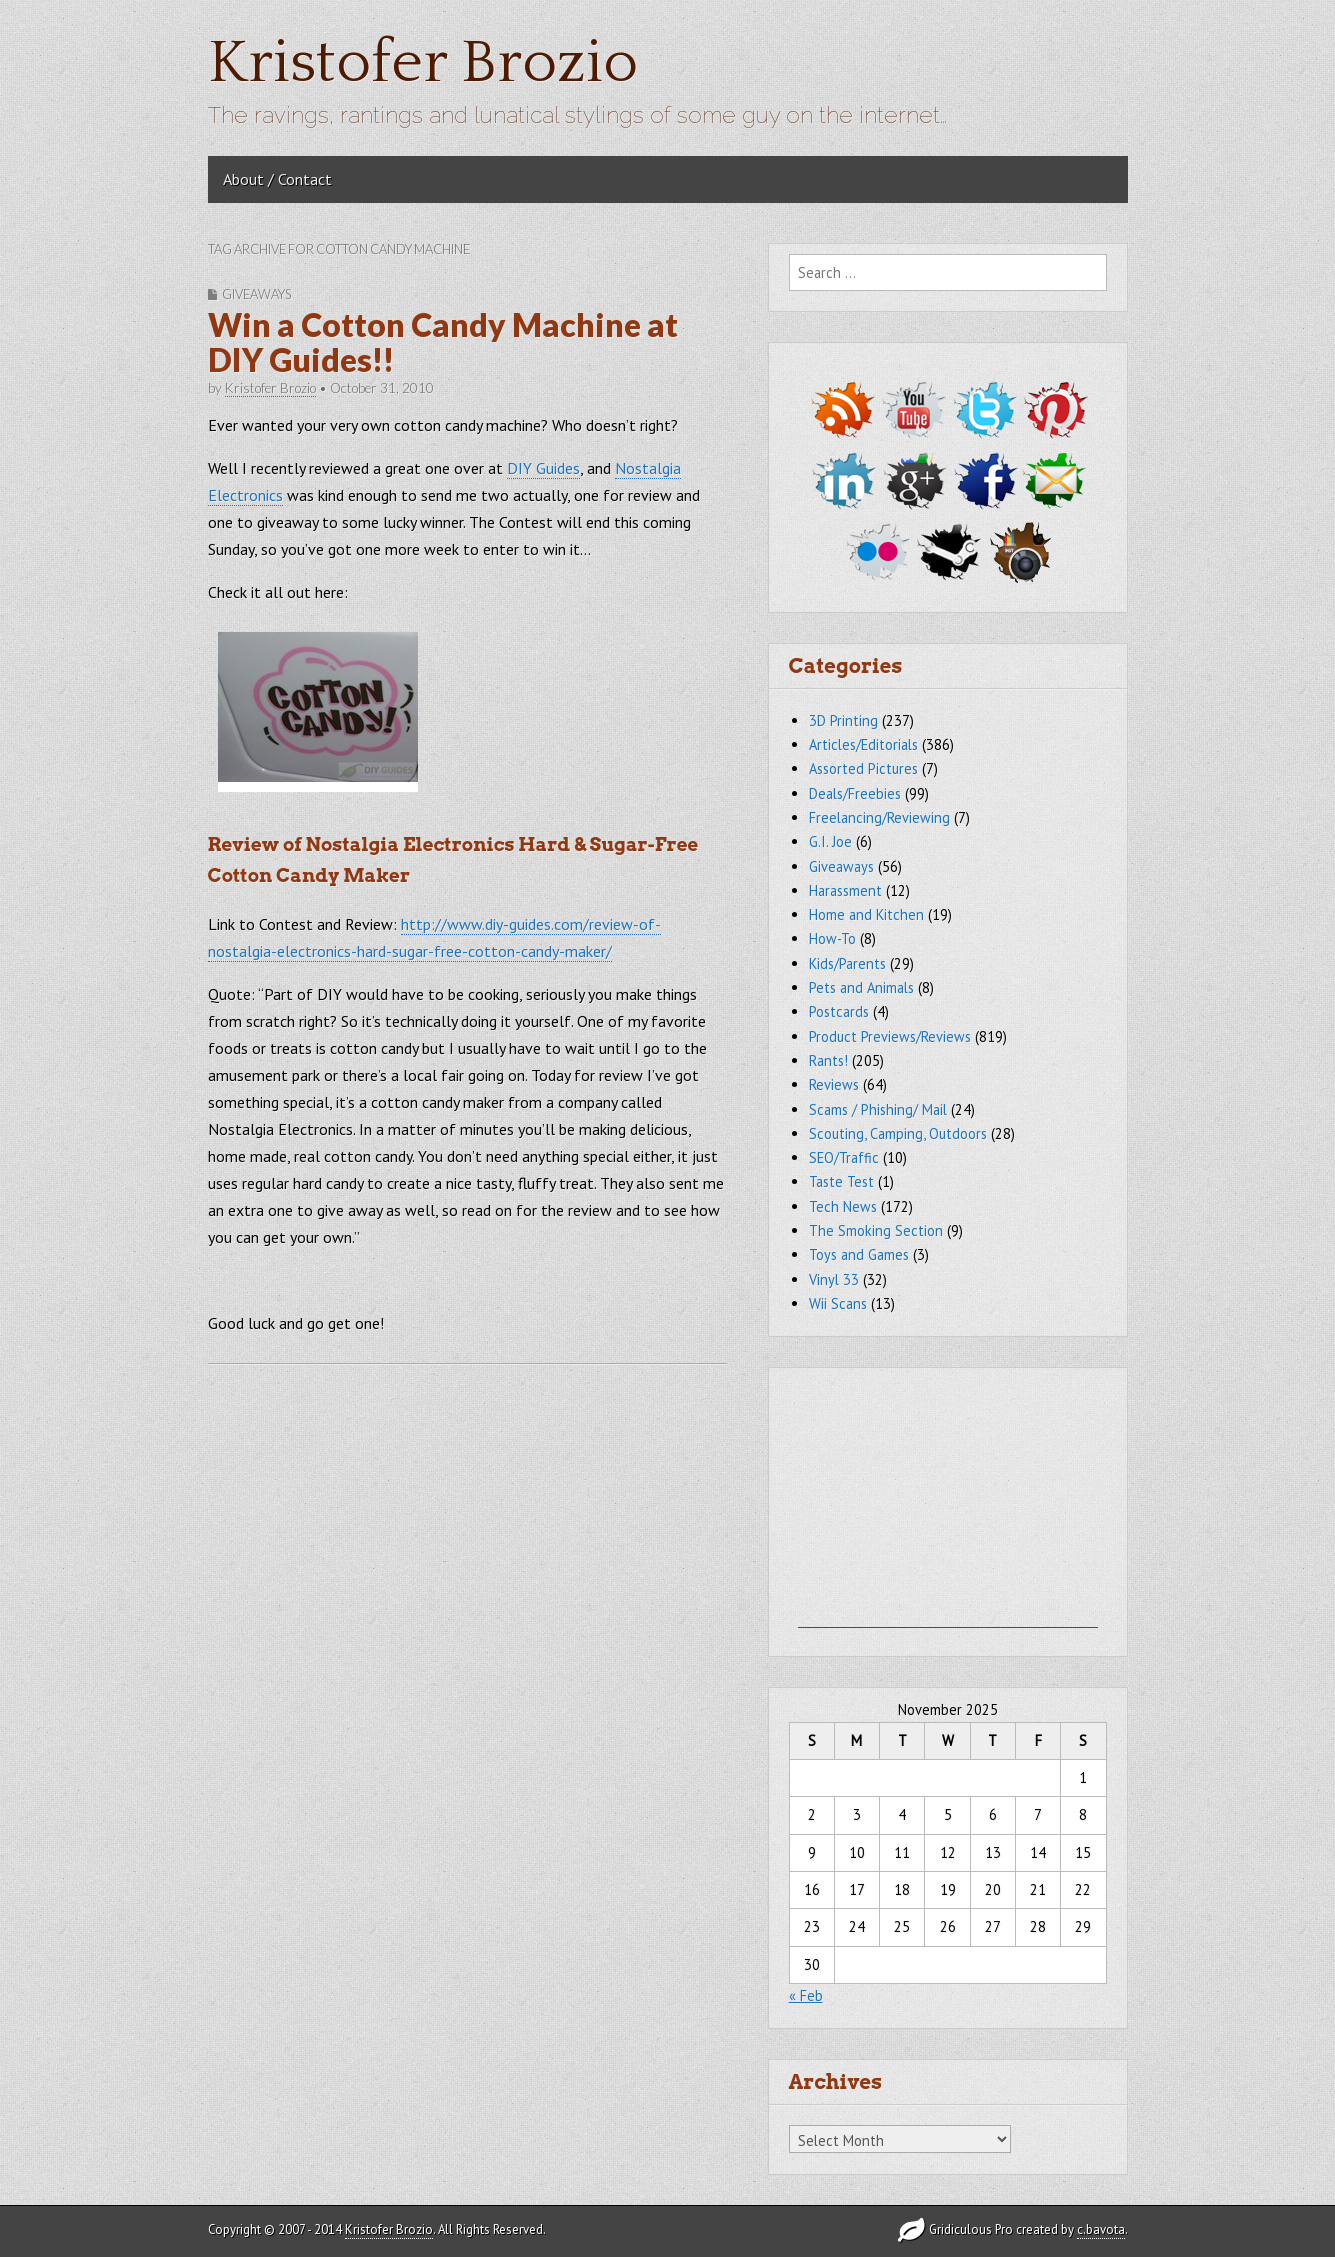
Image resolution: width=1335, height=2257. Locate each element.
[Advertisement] (948, 1503)
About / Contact (277, 179)
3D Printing (843, 720)
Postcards (839, 1011)
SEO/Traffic (844, 1157)
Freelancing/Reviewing (879, 817)
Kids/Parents (847, 963)
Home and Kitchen (866, 914)
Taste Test (841, 1181)
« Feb (806, 1995)
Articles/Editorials (863, 744)
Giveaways (256, 294)
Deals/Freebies (855, 793)
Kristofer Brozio (423, 63)
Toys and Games (859, 1254)
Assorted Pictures (863, 768)
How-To (832, 938)
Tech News (843, 1206)
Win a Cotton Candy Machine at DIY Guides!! (443, 342)
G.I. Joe (830, 841)
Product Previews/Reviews (890, 1036)
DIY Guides (543, 468)
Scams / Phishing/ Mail (878, 1109)
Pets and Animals (861, 987)
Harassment (845, 890)
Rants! (828, 1060)
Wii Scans (838, 1303)
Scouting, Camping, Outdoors (898, 1133)
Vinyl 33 (834, 1279)
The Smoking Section (876, 1230)
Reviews (834, 1084)
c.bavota (1101, 2229)
